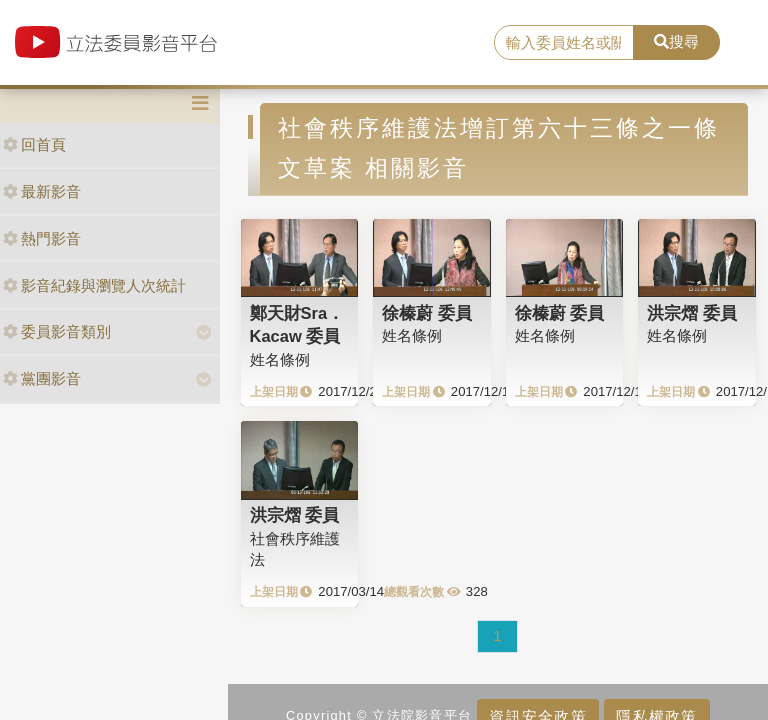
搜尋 (676, 41)
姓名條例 (280, 359)
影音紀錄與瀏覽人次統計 (94, 285)
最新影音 (42, 191)
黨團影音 (42, 378)
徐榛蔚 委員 (427, 313)
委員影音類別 (57, 331)
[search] (564, 43)
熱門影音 (42, 238)
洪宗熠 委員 (692, 313)
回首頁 (34, 144)
